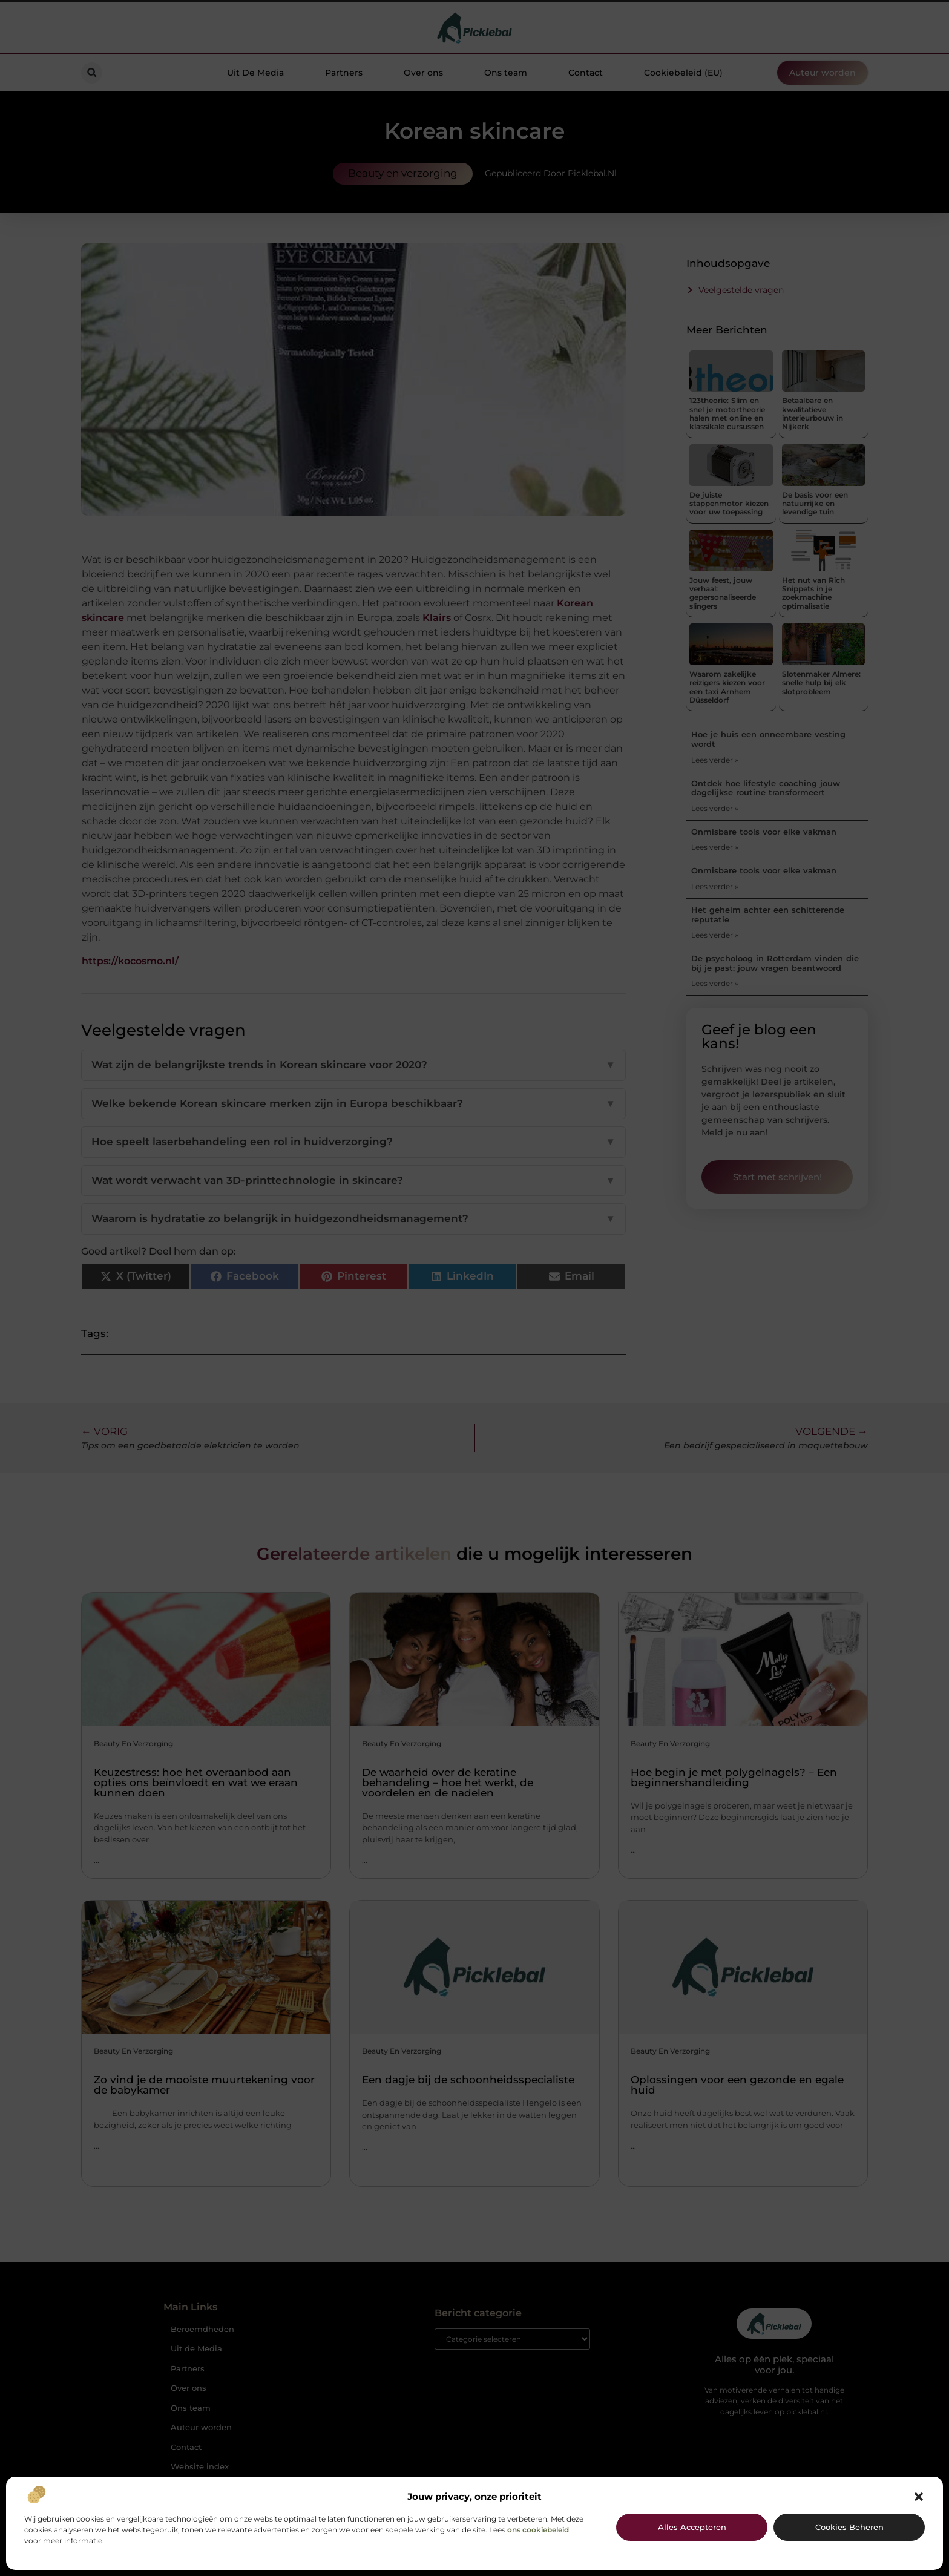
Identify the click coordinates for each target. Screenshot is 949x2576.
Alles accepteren (692, 2527)
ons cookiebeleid (538, 2529)
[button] (919, 2497)
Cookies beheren (849, 2527)
